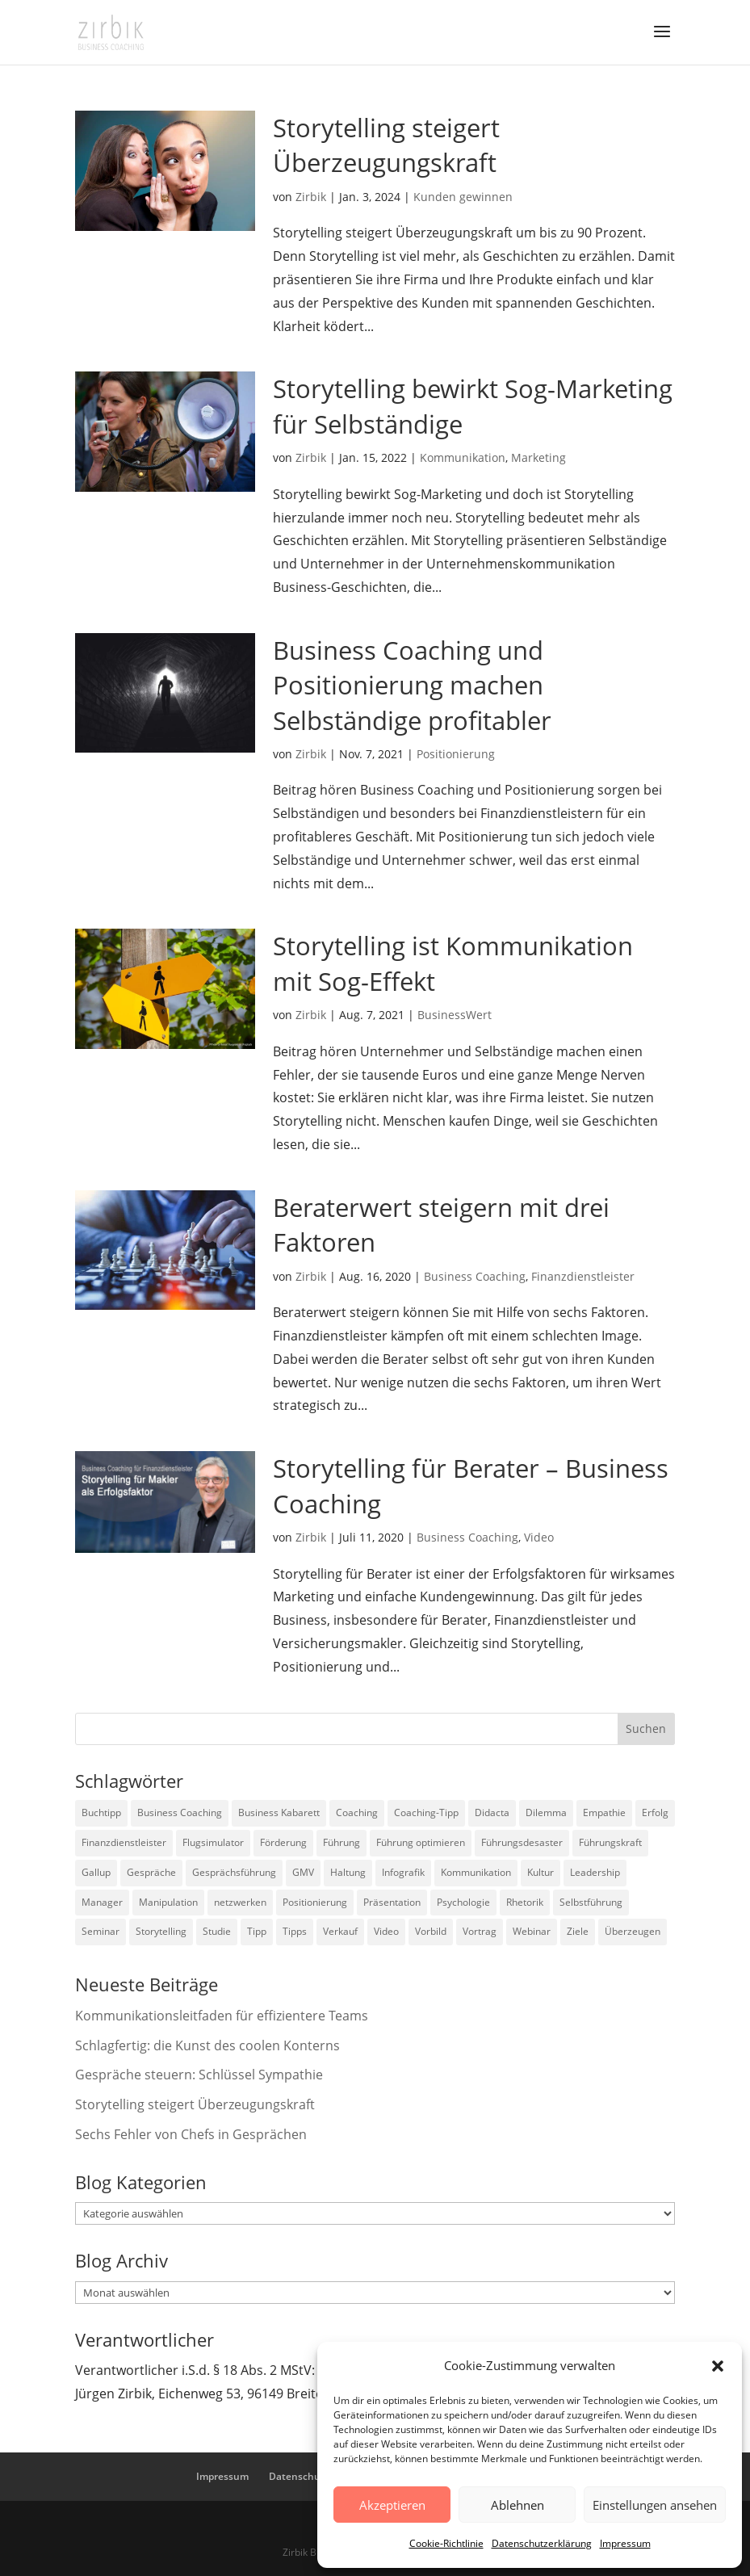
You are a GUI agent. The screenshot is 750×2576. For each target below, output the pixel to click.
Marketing (538, 457)
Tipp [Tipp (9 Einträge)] (256, 1931)
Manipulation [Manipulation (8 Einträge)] (168, 1902)
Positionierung (456, 753)
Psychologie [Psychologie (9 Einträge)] (463, 1902)
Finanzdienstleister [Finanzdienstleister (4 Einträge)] (124, 1842)
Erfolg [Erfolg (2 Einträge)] (655, 1812)
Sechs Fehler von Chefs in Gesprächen (191, 2134)
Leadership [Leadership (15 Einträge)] (595, 1872)
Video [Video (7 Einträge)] (386, 1931)
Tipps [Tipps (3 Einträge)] (295, 1931)
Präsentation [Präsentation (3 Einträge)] (392, 1902)
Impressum (625, 2543)
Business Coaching (475, 1276)
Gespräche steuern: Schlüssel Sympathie (199, 2074)
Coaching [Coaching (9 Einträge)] (357, 1812)
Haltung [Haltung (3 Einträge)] (348, 1872)
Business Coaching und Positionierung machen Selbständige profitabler (412, 685)
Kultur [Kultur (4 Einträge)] (540, 1872)
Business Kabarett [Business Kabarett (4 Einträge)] (279, 1812)
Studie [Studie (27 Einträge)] (217, 1931)
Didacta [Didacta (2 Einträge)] (492, 1812)
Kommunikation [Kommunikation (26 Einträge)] (476, 1872)
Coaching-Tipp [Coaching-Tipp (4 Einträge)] (426, 1812)
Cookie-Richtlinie (446, 2543)
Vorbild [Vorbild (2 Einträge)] (430, 1931)
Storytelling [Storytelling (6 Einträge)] (161, 1931)
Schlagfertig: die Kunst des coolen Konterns (207, 2045)
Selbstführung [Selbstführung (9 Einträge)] (590, 1902)
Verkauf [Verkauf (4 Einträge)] (340, 1931)
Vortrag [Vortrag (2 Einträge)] (480, 1931)
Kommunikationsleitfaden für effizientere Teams (221, 2015)
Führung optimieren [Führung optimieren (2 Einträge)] (420, 1842)
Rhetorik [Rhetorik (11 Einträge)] (524, 1902)
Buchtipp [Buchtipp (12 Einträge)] (101, 1812)
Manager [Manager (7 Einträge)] (102, 1902)
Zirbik (310, 196)
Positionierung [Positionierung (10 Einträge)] (315, 1902)
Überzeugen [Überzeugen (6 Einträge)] (632, 1931)
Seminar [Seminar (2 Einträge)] (100, 1931)
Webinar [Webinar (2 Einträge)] (532, 1931)
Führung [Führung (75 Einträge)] (341, 1842)
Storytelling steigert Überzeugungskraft (386, 145)
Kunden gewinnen (463, 196)
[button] (718, 2366)
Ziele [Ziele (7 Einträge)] (578, 1931)
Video (539, 1537)
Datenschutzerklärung (542, 2543)
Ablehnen (517, 2505)
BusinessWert (454, 1014)
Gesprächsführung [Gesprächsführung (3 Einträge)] (234, 1872)
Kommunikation (462, 457)
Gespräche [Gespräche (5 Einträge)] (151, 1872)
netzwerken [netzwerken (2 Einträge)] (240, 1902)
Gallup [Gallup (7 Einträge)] (96, 1872)
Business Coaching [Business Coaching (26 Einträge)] (179, 1812)
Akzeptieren (392, 2505)
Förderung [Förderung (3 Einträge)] (283, 1842)
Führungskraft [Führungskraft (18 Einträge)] (610, 1842)
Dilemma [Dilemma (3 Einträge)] (546, 1812)
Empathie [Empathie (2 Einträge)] (604, 1812)
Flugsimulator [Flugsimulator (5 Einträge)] (213, 1842)
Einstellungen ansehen (655, 2505)
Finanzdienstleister (583, 1276)
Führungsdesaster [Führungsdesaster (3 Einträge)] (522, 1842)
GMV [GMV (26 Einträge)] (303, 1872)
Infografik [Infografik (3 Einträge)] (403, 1872)
